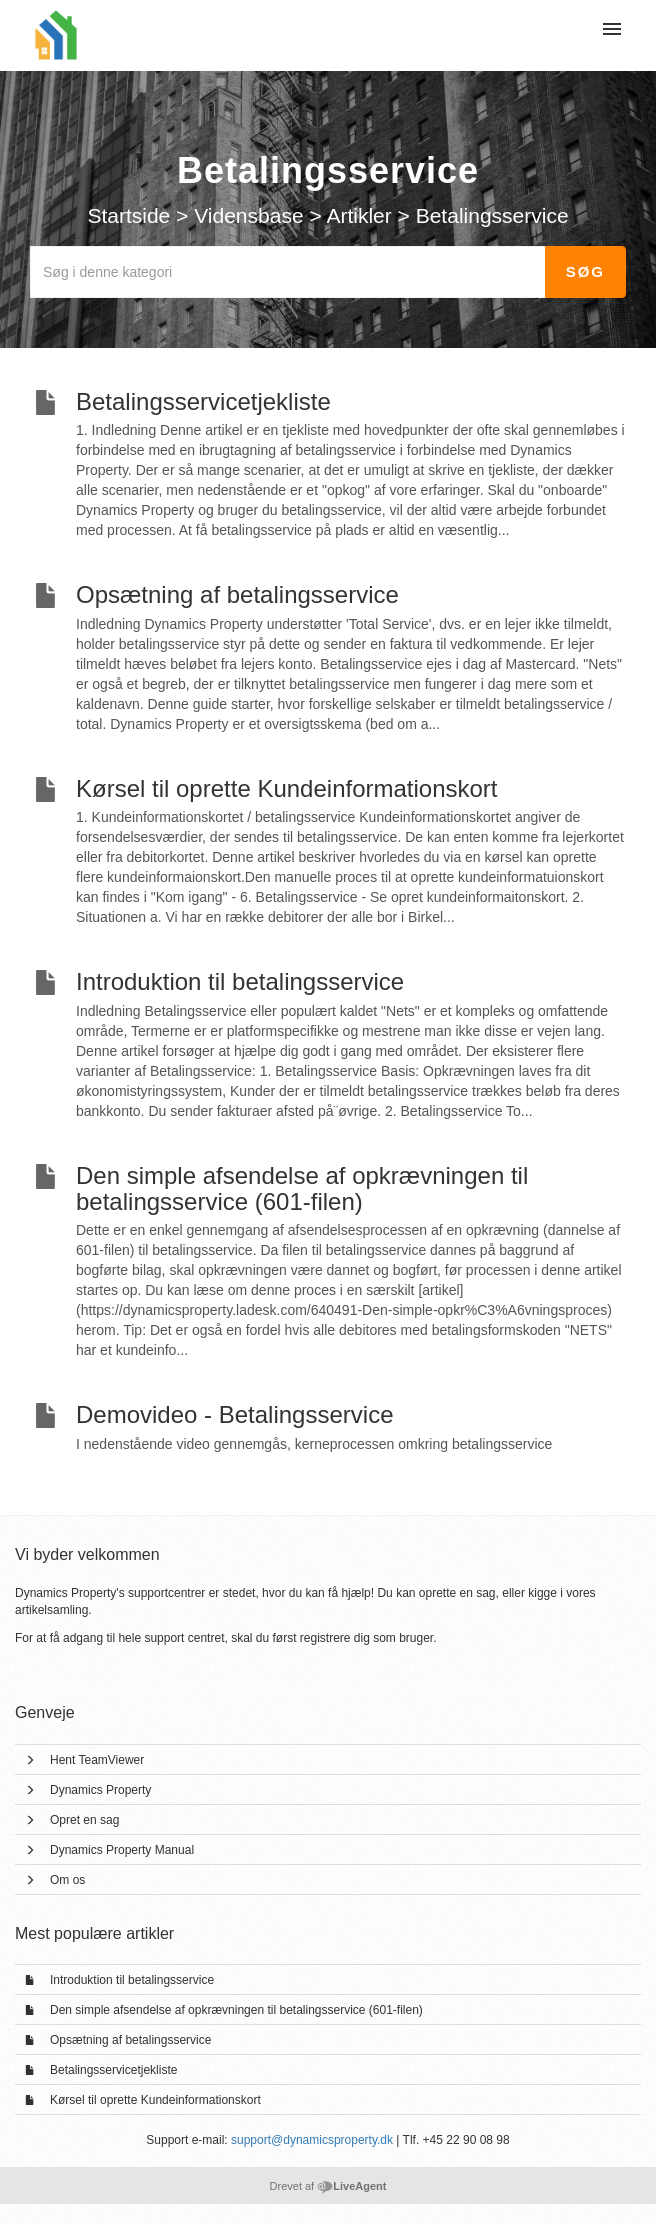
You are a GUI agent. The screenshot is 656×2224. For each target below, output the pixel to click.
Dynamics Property (100, 1790)
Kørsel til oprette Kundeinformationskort (155, 2100)
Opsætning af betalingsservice (130, 2040)
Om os (67, 1880)
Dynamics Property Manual (122, 1850)
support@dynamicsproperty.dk (312, 2140)
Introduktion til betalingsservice (132, 1980)
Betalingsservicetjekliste (113, 2070)
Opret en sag (84, 1820)
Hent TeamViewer (97, 1760)
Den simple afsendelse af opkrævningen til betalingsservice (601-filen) (236, 2010)
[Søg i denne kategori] (288, 272)
